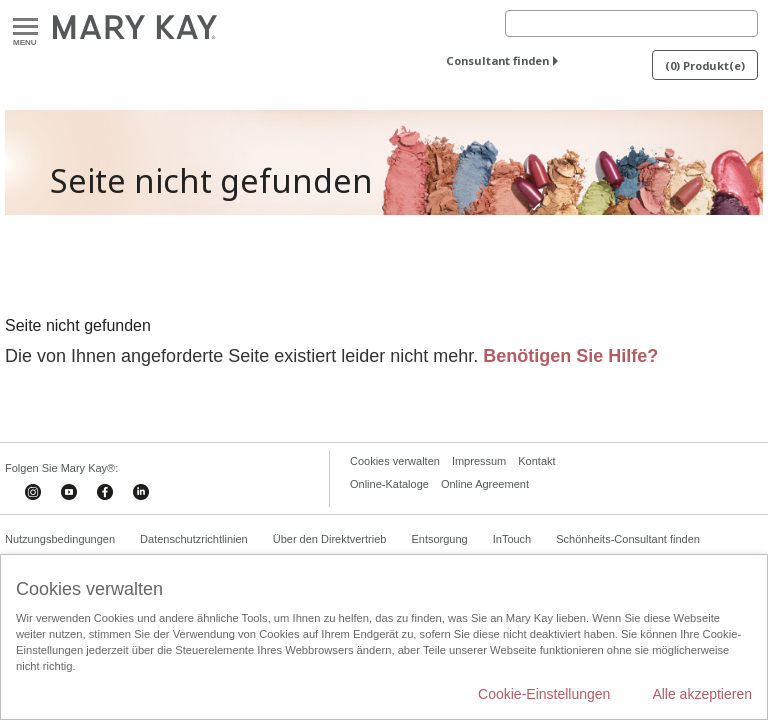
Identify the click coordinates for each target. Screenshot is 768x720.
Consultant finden (497, 60)
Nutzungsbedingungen (60, 539)
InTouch (512, 539)
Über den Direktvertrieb (330, 539)
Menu (25, 27)
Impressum (479, 461)
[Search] (631, 23)
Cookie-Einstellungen (544, 694)
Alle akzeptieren (702, 694)
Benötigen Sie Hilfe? (570, 356)
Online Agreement (485, 484)
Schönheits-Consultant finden (628, 539)
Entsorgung (439, 539)
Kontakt (536, 461)
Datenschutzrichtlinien (194, 539)
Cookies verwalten (395, 461)
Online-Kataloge (389, 484)
